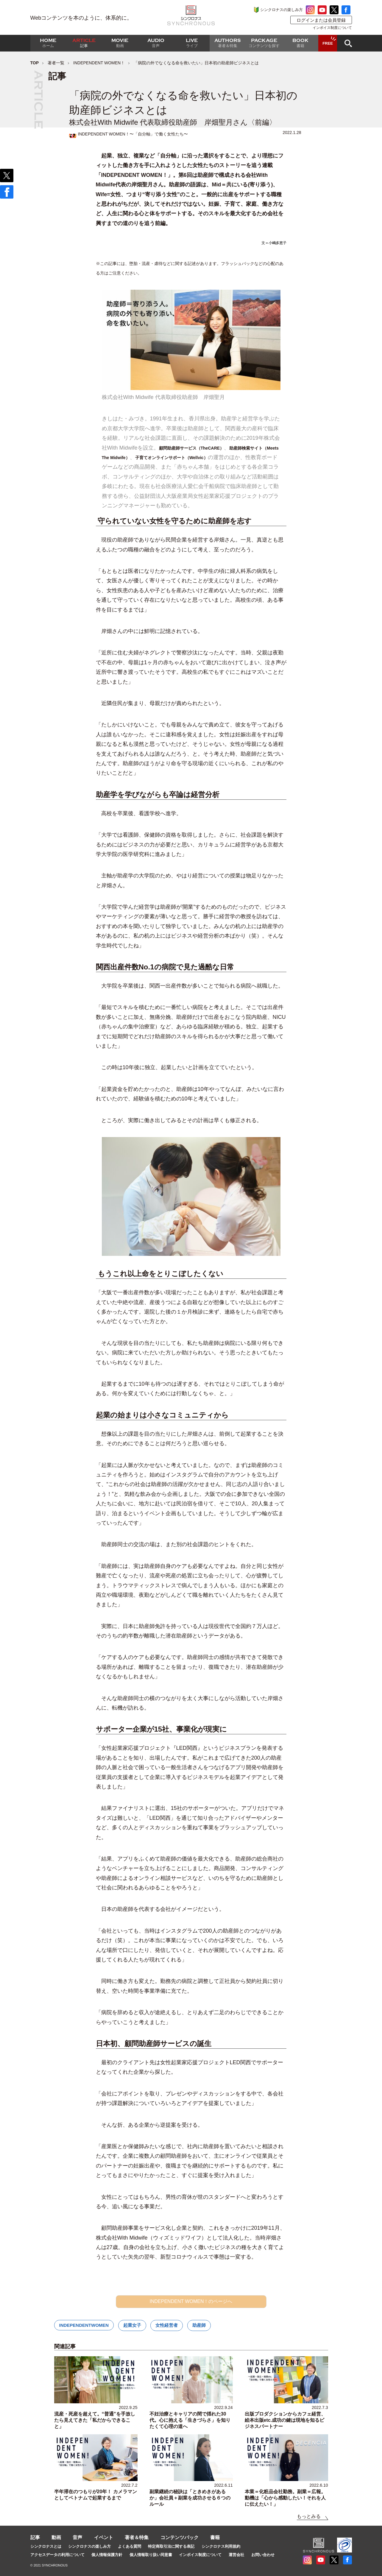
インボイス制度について (332, 28)
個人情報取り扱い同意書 (151, 2554)
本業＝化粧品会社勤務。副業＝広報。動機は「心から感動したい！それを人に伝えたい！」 (285, 2498)
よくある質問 (129, 2546)
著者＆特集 (137, 2537)
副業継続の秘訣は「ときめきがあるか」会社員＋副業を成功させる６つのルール (189, 2498)
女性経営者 (166, 2325)
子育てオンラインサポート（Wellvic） (171, 457)
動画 (56, 2537)
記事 (35, 2537)
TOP (34, 62)
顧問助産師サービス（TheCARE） (191, 448)
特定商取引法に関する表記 (171, 2546)
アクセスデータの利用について (57, 2554)
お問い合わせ (263, 2554)
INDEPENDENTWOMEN (84, 2325)
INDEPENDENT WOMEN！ (99, 62)
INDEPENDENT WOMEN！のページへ (191, 2301)
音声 (77, 2537)
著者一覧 (56, 62)
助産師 (199, 2325)
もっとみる (309, 2516)
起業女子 (132, 2325)
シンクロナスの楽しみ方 (281, 9)
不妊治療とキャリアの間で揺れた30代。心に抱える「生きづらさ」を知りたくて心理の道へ (189, 2420)
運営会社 (236, 2554)
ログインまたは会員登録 (321, 20)
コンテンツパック (179, 2537)
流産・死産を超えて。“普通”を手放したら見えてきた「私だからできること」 (94, 2420)
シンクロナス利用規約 (221, 2546)
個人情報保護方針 (106, 2554)
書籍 (215, 2537)
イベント (103, 2537)
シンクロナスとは (45, 2546)
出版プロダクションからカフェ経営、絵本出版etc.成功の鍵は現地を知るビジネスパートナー (285, 2420)
